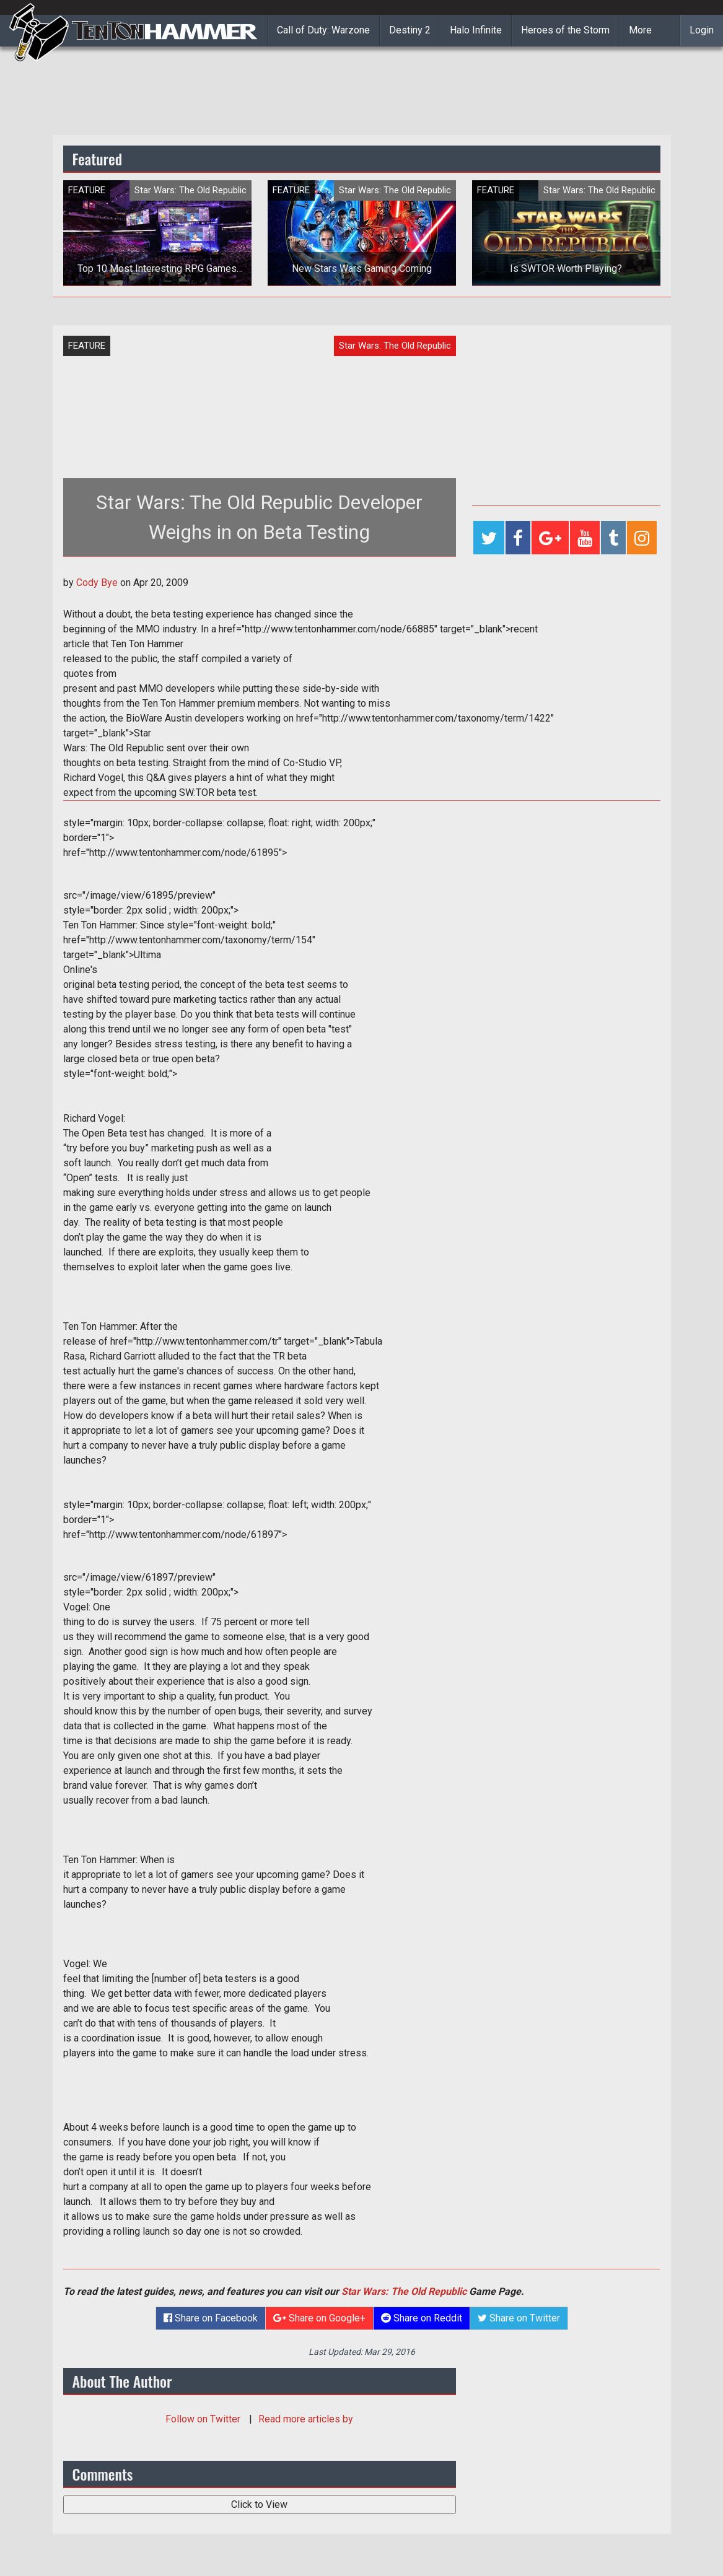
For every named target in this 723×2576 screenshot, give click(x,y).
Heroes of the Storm (565, 30)
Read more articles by (305, 2419)
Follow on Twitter (204, 2419)
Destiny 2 (410, 30)
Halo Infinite (476, 30)
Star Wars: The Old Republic (404, 2291)
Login (702, 30)
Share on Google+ (319, 2318)
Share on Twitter (519, 2318)
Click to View (259, 2504)
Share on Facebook (211, 2318)
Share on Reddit (421, 2318)
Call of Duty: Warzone (323, 30)
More (640, 30)
